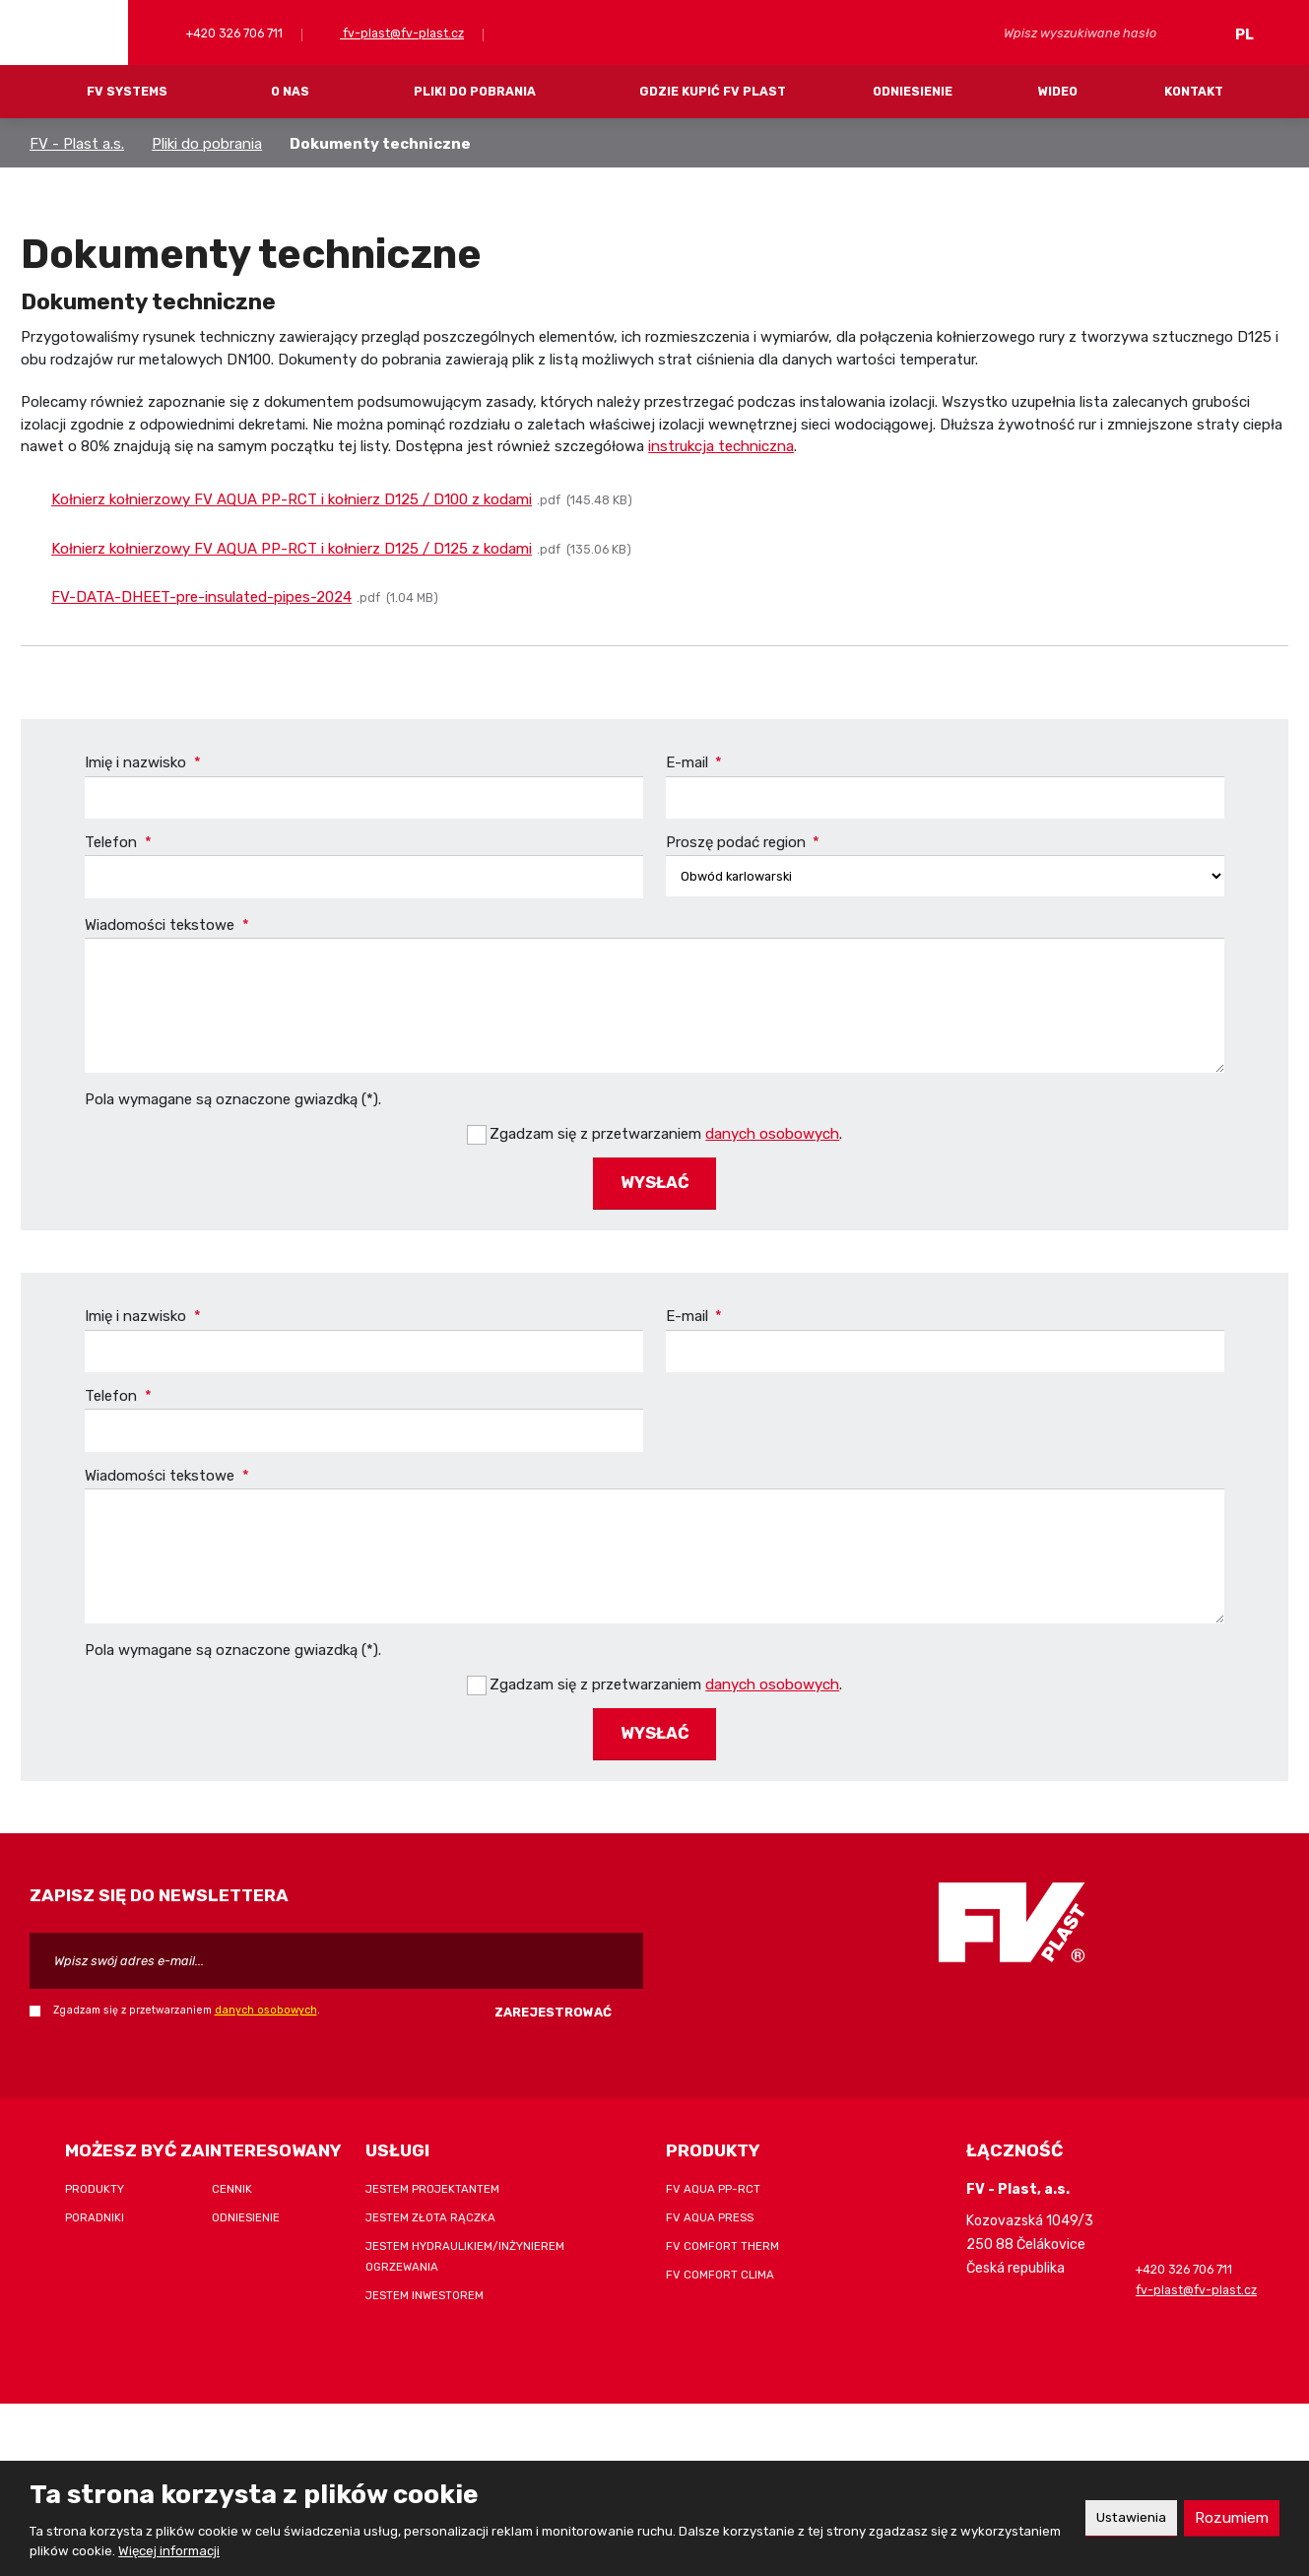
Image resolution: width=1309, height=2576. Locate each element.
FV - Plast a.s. (77, 144)
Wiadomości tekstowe (167, 926)
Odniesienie (912, 91)
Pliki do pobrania (475, 91)
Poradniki (94, 2206)
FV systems (127, 91)
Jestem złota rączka (430, 2206)
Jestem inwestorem (424, 2284)
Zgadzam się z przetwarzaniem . (666, 1131)
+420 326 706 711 (233, 33)
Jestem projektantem (432, 2178)
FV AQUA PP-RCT (713, 2178)
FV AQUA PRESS (709, 2206)
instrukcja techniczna (721, 446)
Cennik (232, 2178)
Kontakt (1193, 91)
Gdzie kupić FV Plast (712, 91)
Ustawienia (1122, 2517)
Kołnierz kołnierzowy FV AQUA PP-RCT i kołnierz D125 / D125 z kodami (291, 549)
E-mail (694, 762)
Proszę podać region (743, 842)
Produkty (94, 2178)
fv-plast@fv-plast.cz (402, 33)
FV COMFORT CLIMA (720, 2264)
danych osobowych (772, 1131)
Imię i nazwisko (143, 762)
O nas (290, 91)
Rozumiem (1230, 2517)
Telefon (118, 842)
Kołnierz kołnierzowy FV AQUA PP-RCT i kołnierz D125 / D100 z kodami (291, 499)
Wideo (1058, 91)
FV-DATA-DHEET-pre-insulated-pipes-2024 (201, 597)
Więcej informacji (169, 2550)
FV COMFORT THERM (722, 2235)
